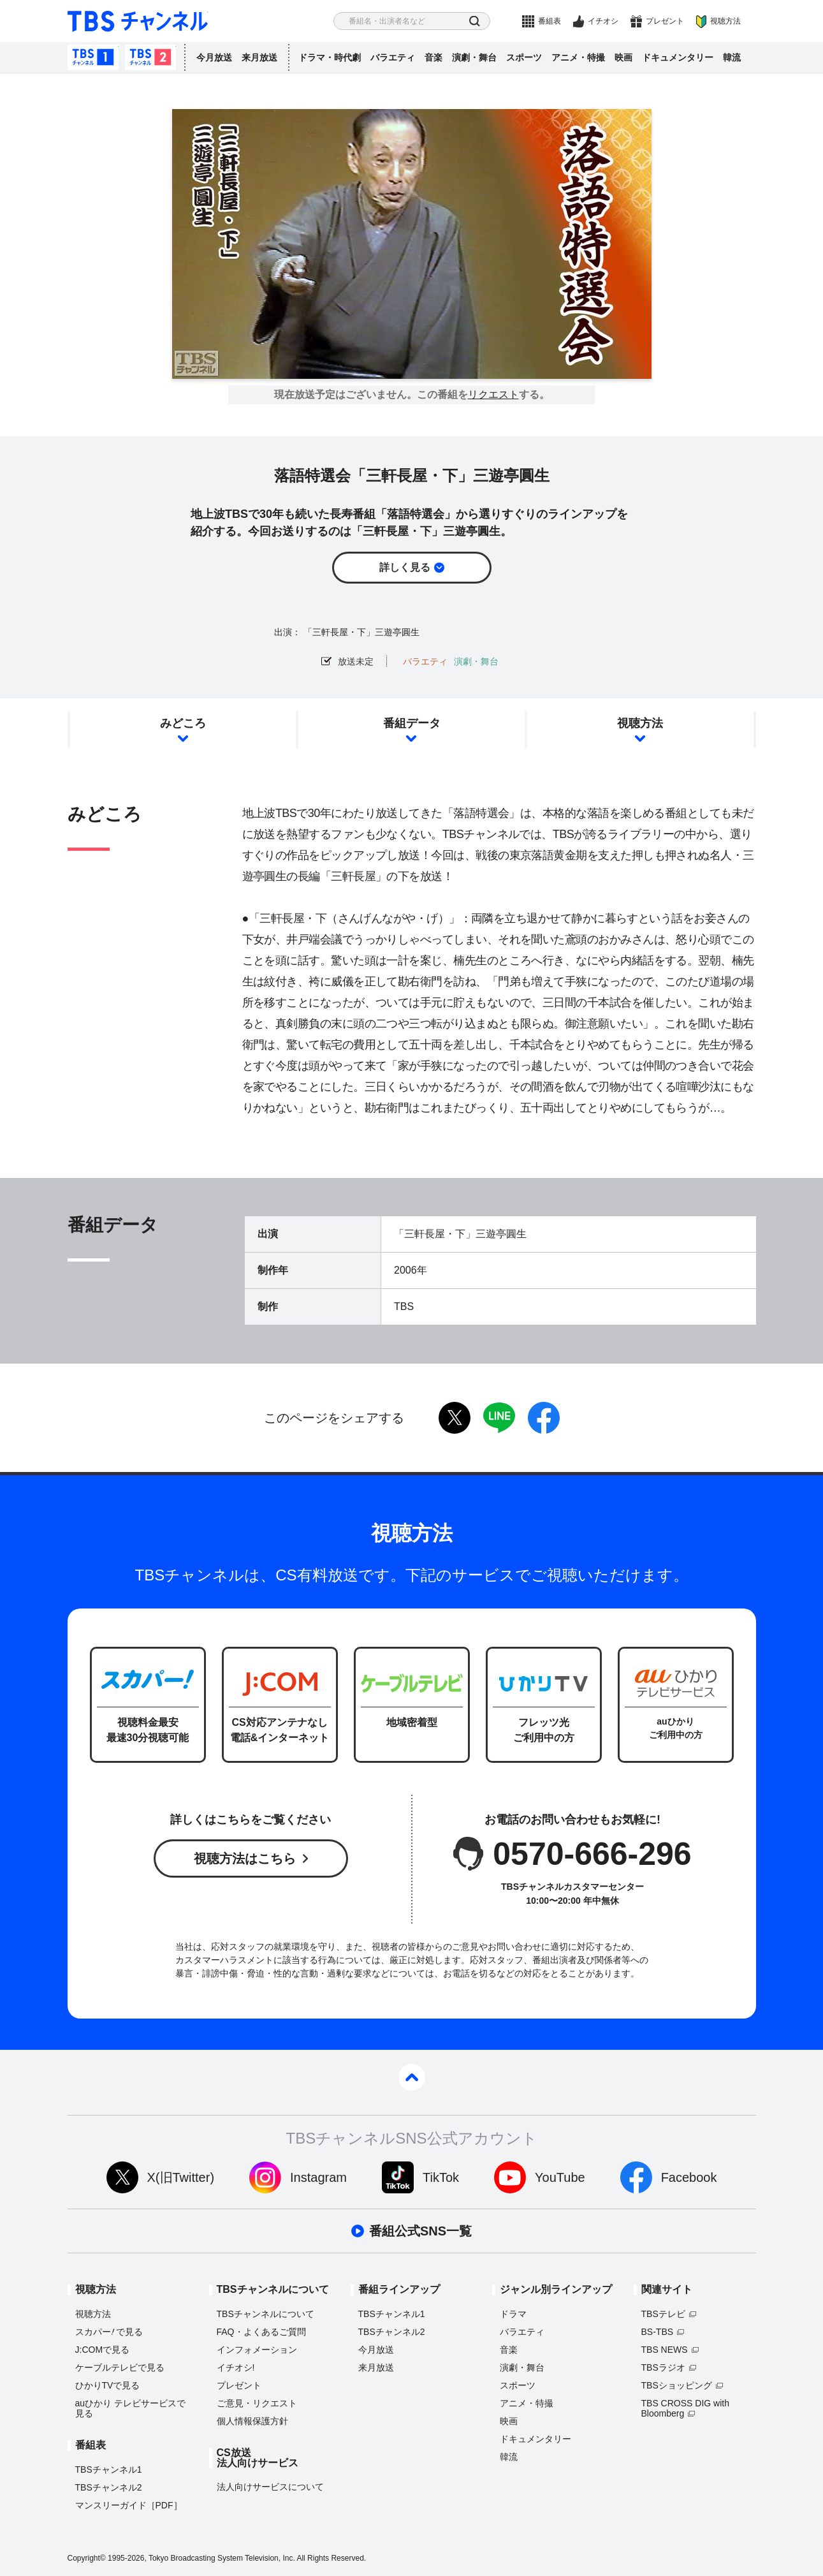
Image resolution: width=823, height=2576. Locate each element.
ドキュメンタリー (677, 57)
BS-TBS (657, 2332)
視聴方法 (725, 21)
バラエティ (392, 57)
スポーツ (524, 57)
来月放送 (259, 57)
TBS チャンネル (138, 21)
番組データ (412, 723)
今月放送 (214, 57)
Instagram (318, 2177)
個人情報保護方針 (252, 2421)
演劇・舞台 (474, 57)
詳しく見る (404, 567)
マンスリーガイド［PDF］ (128, 2505)
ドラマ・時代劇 (329, 57)
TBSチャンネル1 (93, 57)
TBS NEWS (664, 2349)
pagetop (411, 2077)
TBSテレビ (663, 2314)
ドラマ (513, 2314)
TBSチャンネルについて (265, 2314)
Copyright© (87, 2558)
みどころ (183, 723)
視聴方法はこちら (245, 1858)
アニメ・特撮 (578, 57)
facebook (544, 1418)
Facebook (689, 2177)
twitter (454, 1418)
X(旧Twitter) (181, 2177)
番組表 (549, 21)
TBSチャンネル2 (150, 57)
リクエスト (493, 395)
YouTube (560, 2177)
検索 (474, 21)
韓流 (732, 57)
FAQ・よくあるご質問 (261, 2332)
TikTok (441, 2177)
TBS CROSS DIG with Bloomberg (685, 2408)
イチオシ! (236, 2367)
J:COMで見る (102, 2349)
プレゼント (665, 21)
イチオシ (603, 21)
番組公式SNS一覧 (420, 2231)
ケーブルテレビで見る (119, 2367)
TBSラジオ (663, 2367)
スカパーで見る (109, 2332)
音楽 (433, 57)
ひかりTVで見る (107, 2385)
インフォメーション (257, 2349)
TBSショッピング (676, 2385)
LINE (499, 1418)
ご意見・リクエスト (257, 2403)
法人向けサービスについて (270, 2487)
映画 (623, 57)
